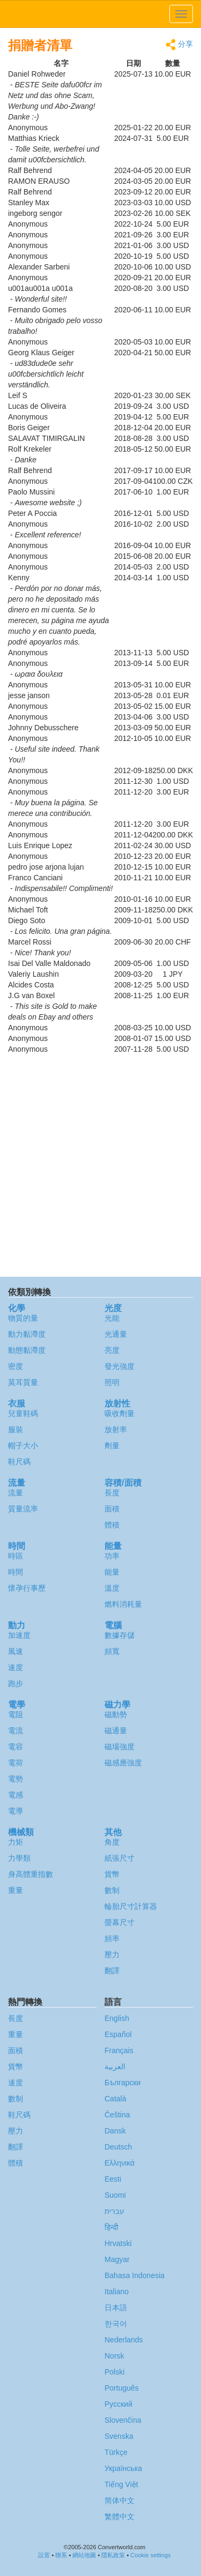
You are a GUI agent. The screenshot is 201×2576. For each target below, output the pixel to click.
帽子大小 (23, 1445)
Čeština (117, 2114)
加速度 (19, 1635)
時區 (15, 1556)
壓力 (112, 1954)
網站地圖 (84, 2555)
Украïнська (123, 2468)
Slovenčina (123, 2420)
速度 (15, 1667)
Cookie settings (150, 2555)
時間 (15, 1572)
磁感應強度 (123, 1762)
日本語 (116, 2307)
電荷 (15, 1762)
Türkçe (116, 2452)
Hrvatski (118, 2243)
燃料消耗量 (123, 1604)
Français (119, 2050)
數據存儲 (120, 1635)
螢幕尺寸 (120, 1922)
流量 (15, 1492)
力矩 (15, 1842)
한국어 (116, 2323)
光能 (112, 1318)
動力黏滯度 (27, 1334)
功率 (112, 1556)
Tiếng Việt (121, 2484)
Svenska (119, 2436)
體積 (112, 1525)
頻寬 (112, 1651)
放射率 (116, 1429)
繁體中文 (120, 2516)
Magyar (117, 2259)
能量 (112, 1572)
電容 (15, 1746)
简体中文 (120, 2500)
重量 (15, 1890)
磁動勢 (116, 1714)
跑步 (15, 1683)
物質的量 (23, 1318)
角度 (112, 1842)
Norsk (114, 2356)
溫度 (112, 1588)
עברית (114, 2211)
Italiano (117, 2291)
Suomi (115, 2195)
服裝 (15, 1429)
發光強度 (120, 1366)
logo (100, 14)
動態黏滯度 (27, 1350)
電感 (15, 1795)
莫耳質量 (23, 1382)
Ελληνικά (120, 2163)
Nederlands (124, 2339)
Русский (118, 2404)
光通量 (116, 1334)
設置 (44, 2555)
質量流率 (23, 1508)
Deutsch (118, 2147)
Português (122, 2388)
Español (118, 2034)
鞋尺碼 (19, 1461)
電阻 (15, 1714)
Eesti (113, 2179)
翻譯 (112, 1970)
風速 (15, 1651)
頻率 (112, 1938)
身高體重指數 (30, 1874)
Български (122, 2082)
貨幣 (112, 1874)
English (117, 2018)
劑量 (112, 1445)
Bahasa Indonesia (135, 2275)
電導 (15, 1811)
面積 (112, 1508)
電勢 (15, 1778)
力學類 (19, 1858)
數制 (112, 1890)
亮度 (112, 1350)
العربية (115, 2066)
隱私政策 (113, 2555)
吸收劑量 (120, 1413)
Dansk (115, 2130)
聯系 (61, 2555)
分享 (179, 44)
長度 (112, 1492)
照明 (112, 1382)
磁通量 (116, 1730)
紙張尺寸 (120, 1858)
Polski (114, 2372)
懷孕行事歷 (27, 1588)
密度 (15, 1366)
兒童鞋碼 (23, 1413)
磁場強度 (120, 1746)
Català (115, 2098)
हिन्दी (111, 2227)
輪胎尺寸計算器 (131, 1906)
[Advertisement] (100, 1165)
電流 (15, 1730)
